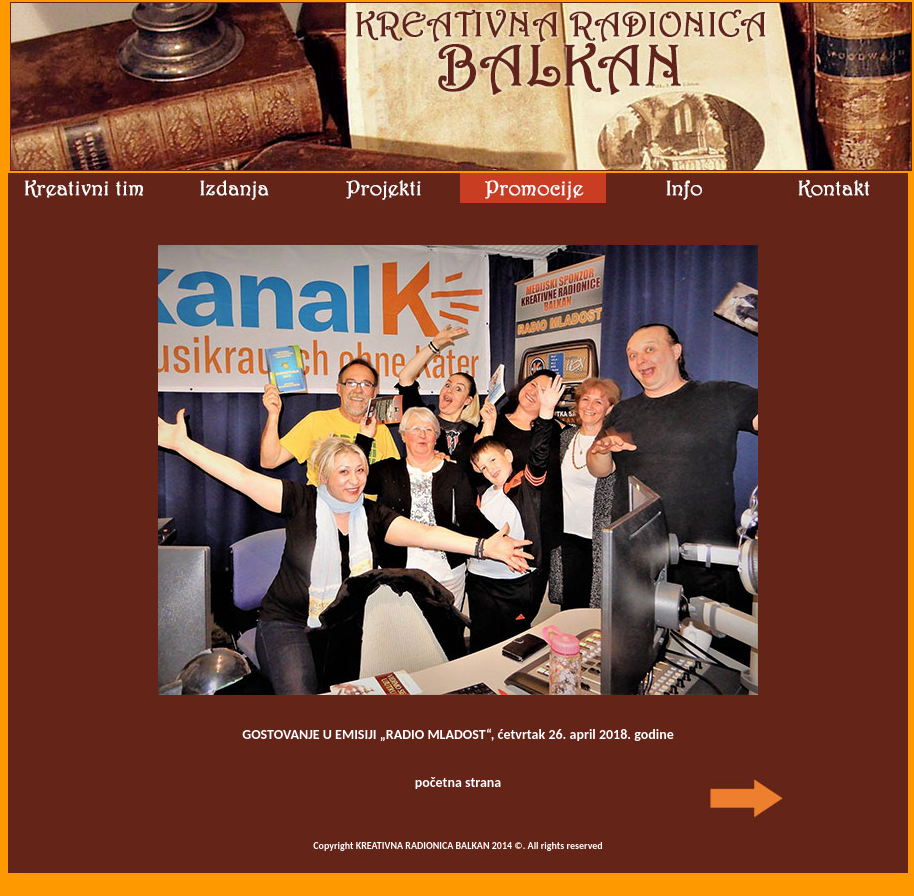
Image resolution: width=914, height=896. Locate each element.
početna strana (458, 782)
